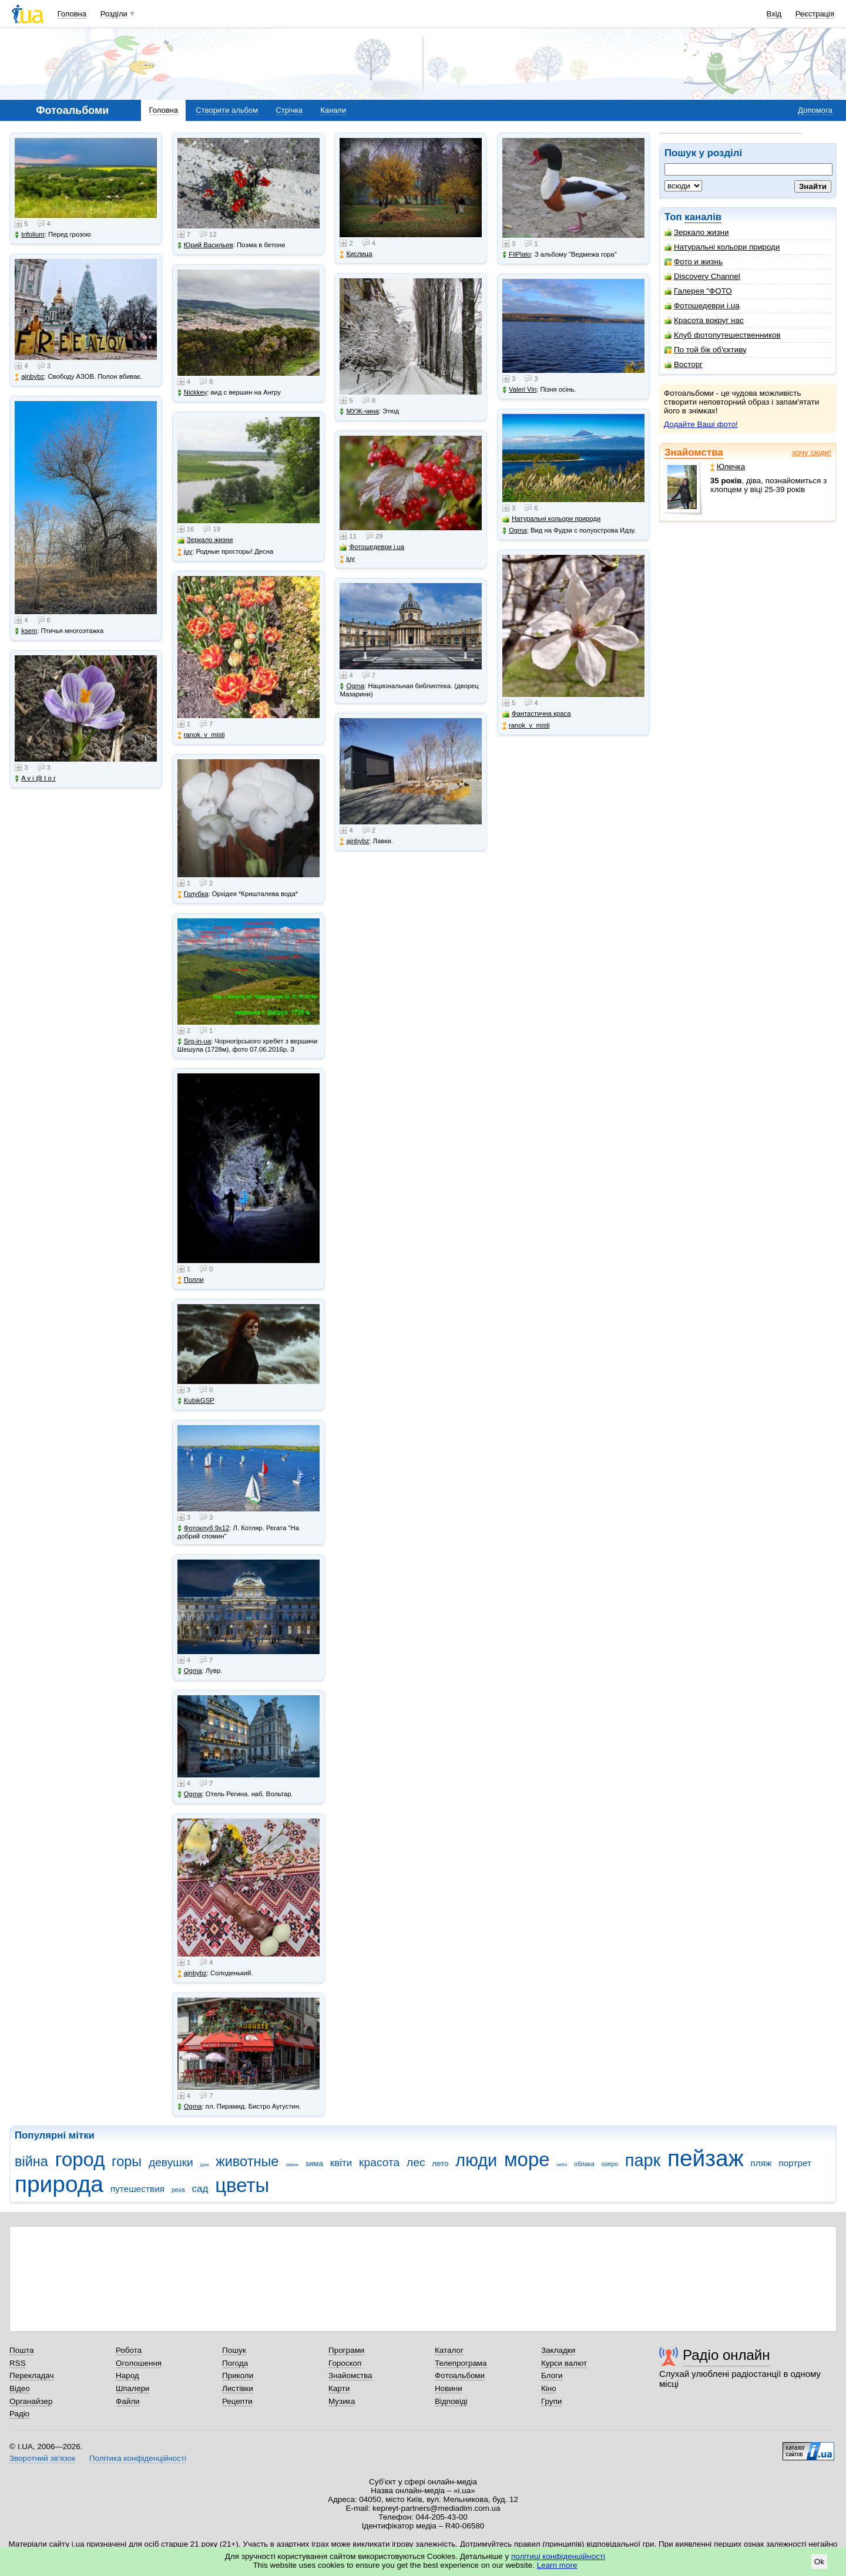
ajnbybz (29, 376)
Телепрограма (461, 2363)
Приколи (237, 2375)
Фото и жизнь (693, 261)
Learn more (557, 2565)
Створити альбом (227, 110)
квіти (341, 2162)
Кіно (548, 2388)
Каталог (449, 2350)
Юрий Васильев (205, 245)
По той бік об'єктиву (705, 349)
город (80, 2159)
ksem (26, 631)
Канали (333, 110)
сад (200, 2188)
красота (379, 2162)
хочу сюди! (811, 452)
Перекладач (31, 2375)
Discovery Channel (702, 276)
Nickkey (192, 392)
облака (584, 2163)
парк (642, 2160)
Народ (127, 2375)
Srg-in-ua (194, 1041)
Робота (129, 2350)
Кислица (356, 254)
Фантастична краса (536, 714)
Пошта (21, 2350)
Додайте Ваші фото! (701, 424)
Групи (551, 2401)
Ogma (189, 1671)
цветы (242, 2185)
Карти (339, 2388)
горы (127, 2161)
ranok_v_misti (201, 735)
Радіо (19, 2413)
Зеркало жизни (696, 232)
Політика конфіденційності (137, 2458)
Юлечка (728, 466)
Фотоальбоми (460, 2375)
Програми (346, 2350)
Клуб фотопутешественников (722, 335)
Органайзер (30, 2401)
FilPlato (516, 254)
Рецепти (237, 2401)
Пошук (234, 2350)
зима (314, 2163)
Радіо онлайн (726, 2355)
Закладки (558, 2350)
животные (247, 2161)
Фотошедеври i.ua (702, 305)
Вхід (774, 13)
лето (440, 2163)
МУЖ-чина (359, 411)
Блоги (552, 2375)
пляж (760, 2163)
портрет (794, 2163)
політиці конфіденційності (558, 2556)
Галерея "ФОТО (698, 291)
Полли (190, 1280)
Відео (19, 2388)
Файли (128, 2401)
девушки (171, 2162)
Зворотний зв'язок (42, 2458)
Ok (819, 2561)
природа (59, 2184)
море (527, 2159)
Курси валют (564, 2363)
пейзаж (705, 2158)
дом (204, 2164)
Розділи (113, 13)
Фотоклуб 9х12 (203, 1528)
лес (416, 2162)
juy (184, 551)
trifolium (30, 234)
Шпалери (132, 2388)
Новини (448, 2388)
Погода (235, 2363)
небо (561, 2164)
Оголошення (139, 2363)
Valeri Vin (519, 389)
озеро (609, 2163)
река (178, 2189)
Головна (72, 13)
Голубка (193, 894)
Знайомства (693, 452)
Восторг (683, 364)
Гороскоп (344, 2363)
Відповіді (451, 2401)
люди (476, 2160)
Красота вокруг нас (704, 320)
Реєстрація (814, 13)
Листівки (237, 2388)
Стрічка (289, 110)
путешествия (137, 2189)
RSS (17, 2363)
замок (292, 2164)
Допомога (815, 110)
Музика (341, 2401)
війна (31, 2161)
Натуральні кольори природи (722, 247)
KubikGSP (195, 1401)
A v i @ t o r (35, 778)
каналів (702, 217)
